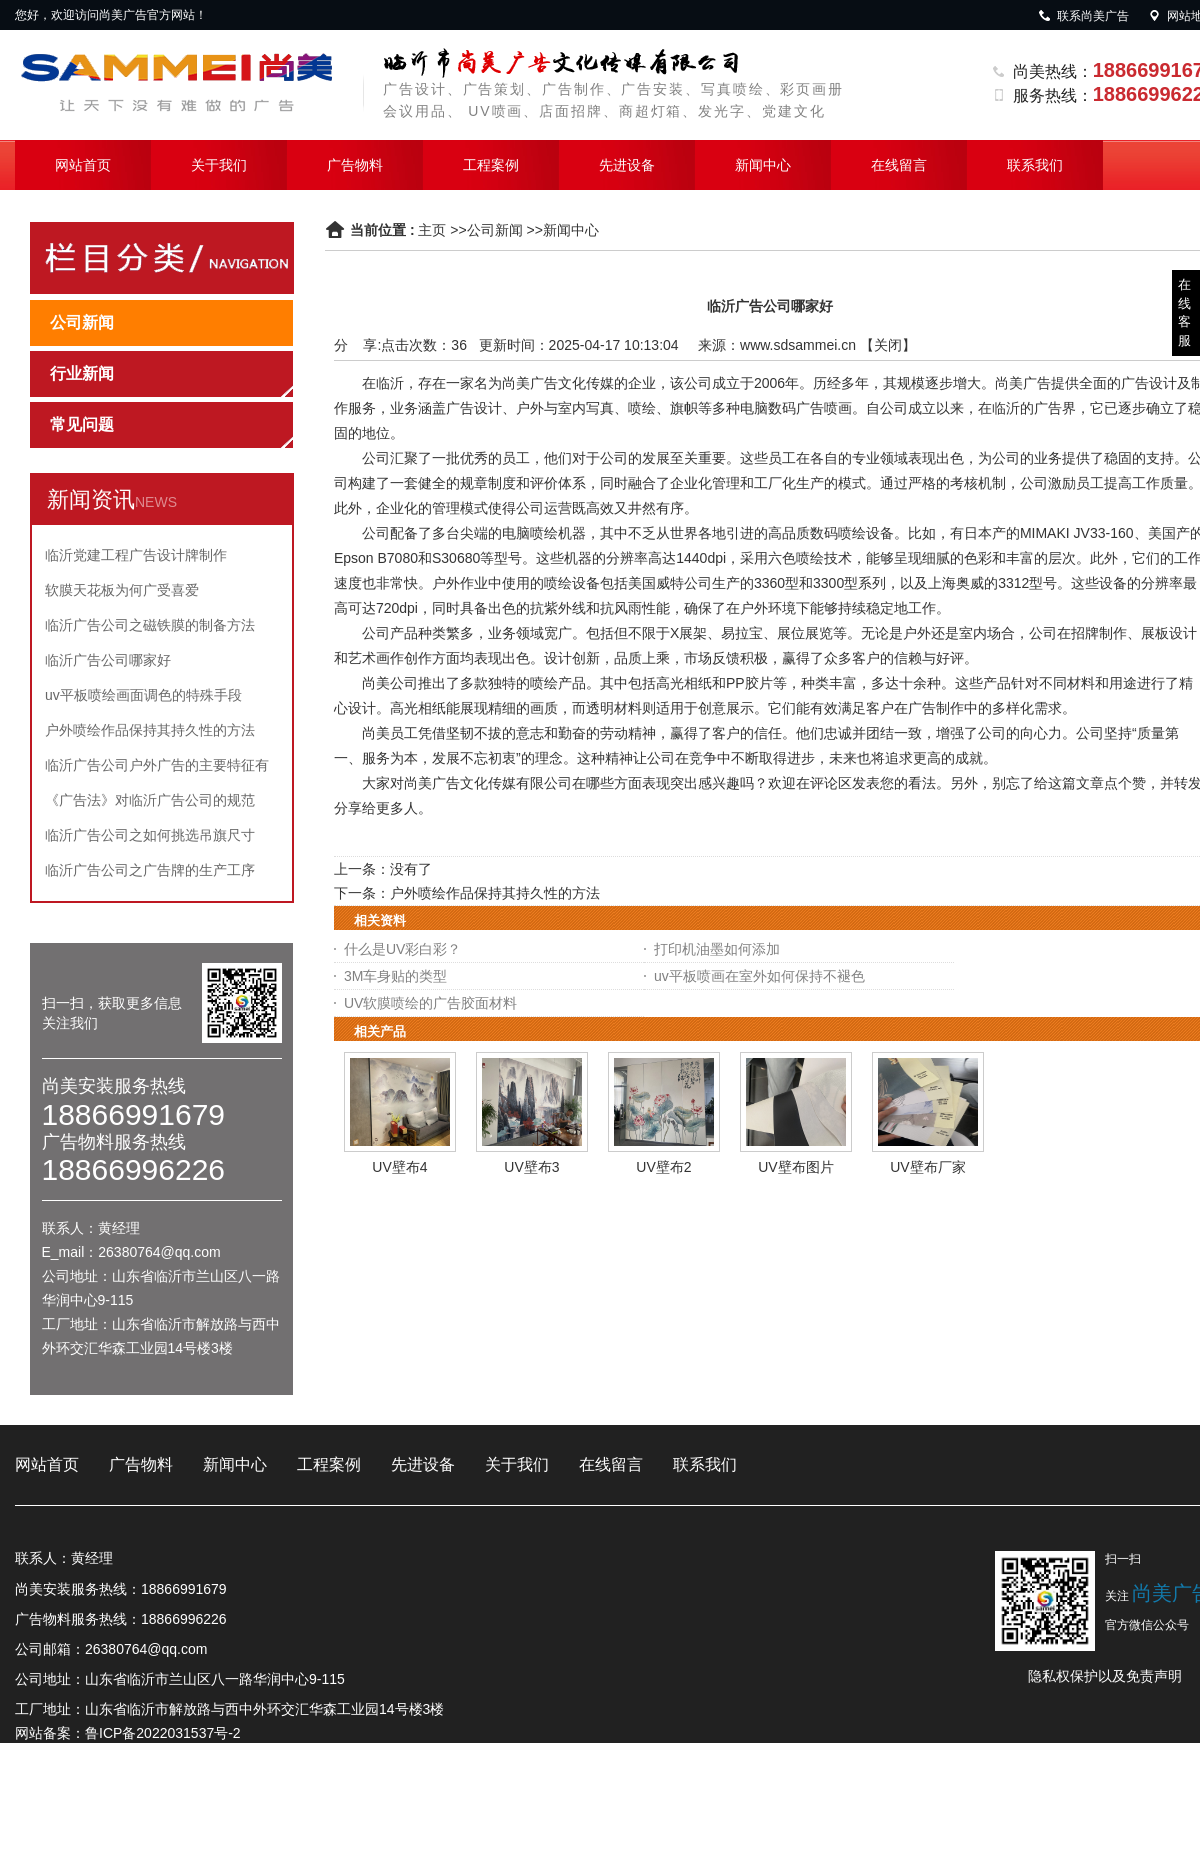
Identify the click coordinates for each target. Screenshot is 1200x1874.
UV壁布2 (663, 1167)
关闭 (888, 345)
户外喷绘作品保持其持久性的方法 (150, 730)
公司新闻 (495, 230)
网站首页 (83, 165)
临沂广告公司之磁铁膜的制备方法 (150, 625)
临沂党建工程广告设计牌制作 (136, 555)
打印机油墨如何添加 (717, 949)
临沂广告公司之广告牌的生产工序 (150, 870)
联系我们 (1035, 165)
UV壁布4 (399, 1167)
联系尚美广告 (1083, 16)
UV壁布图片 (795, 1167)
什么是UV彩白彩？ (402, 949)
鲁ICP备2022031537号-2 (163, 1733)
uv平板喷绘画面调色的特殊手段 (143, 695)
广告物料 (355, 165)
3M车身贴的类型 (395, 976)
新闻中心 (763, 165)
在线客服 (1184, 312)
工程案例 (491, 165)
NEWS (156, 502)
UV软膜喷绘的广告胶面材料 (430, 1003)
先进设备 (627, 165)
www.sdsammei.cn (798, 345)
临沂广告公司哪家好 (108, 660)
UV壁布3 (531, 1167)
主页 (432, 230)
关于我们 (219, 165)
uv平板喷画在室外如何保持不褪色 (759, 976)
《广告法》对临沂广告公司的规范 (150, 800)
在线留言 (899, 165)
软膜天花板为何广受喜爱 (122, 590)
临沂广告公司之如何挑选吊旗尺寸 (150, 835)
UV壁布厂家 (927, 1167)
